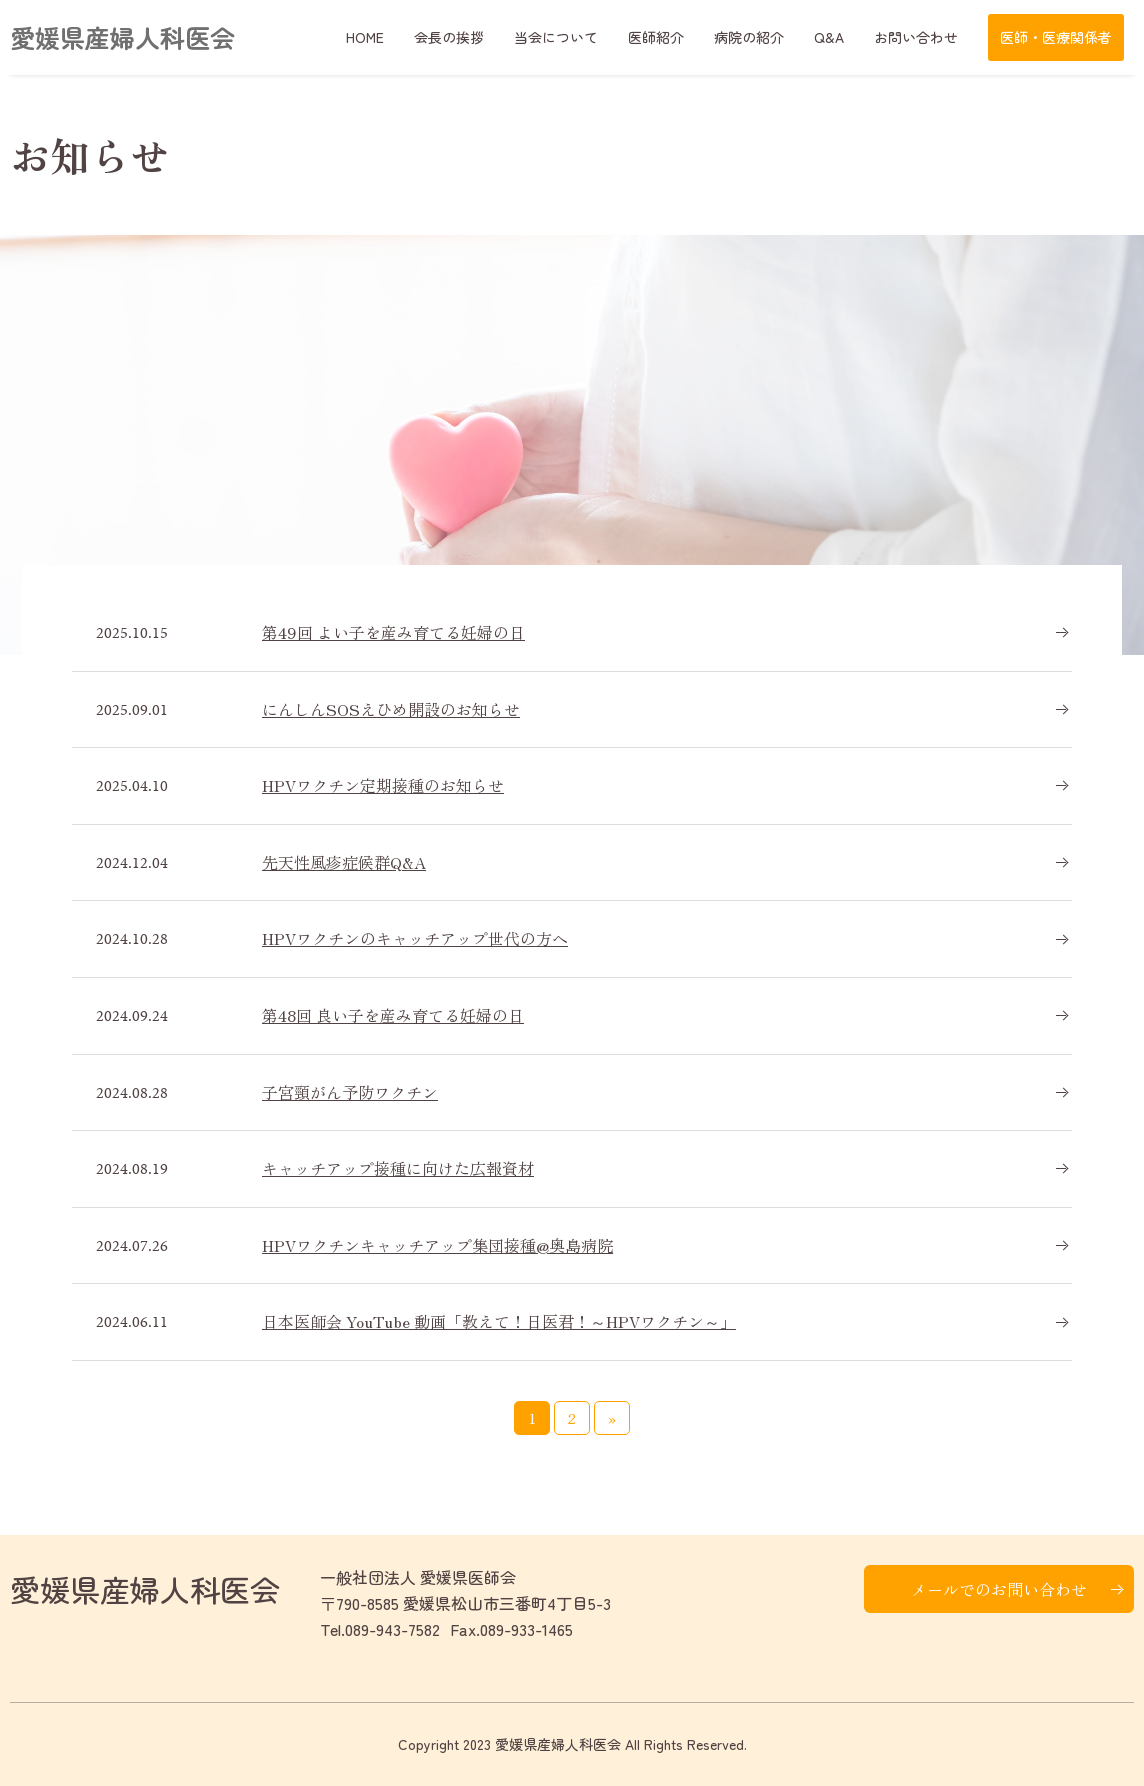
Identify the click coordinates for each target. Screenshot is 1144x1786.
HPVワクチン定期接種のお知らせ (383, 785)
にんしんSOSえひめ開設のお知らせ (391, 709)
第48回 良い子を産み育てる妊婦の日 (393, 1015)
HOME (365, 37)
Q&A (829, 37)
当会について (556, 37)
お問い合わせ (916, 37)
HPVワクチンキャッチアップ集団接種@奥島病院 (437, 1245)
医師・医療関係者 (1056, 37)
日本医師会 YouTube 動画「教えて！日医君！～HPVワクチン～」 (499, 1321)
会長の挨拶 (449, 37)
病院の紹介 (749, 37)
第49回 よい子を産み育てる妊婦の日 (393, 632)
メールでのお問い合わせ (999, 1589)
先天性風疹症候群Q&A (344, 862)
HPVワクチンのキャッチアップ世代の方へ (415, 938)
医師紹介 (656, 37)
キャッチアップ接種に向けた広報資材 (398, 1168)
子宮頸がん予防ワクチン (350, 1092)
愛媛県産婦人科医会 (122, 37)
